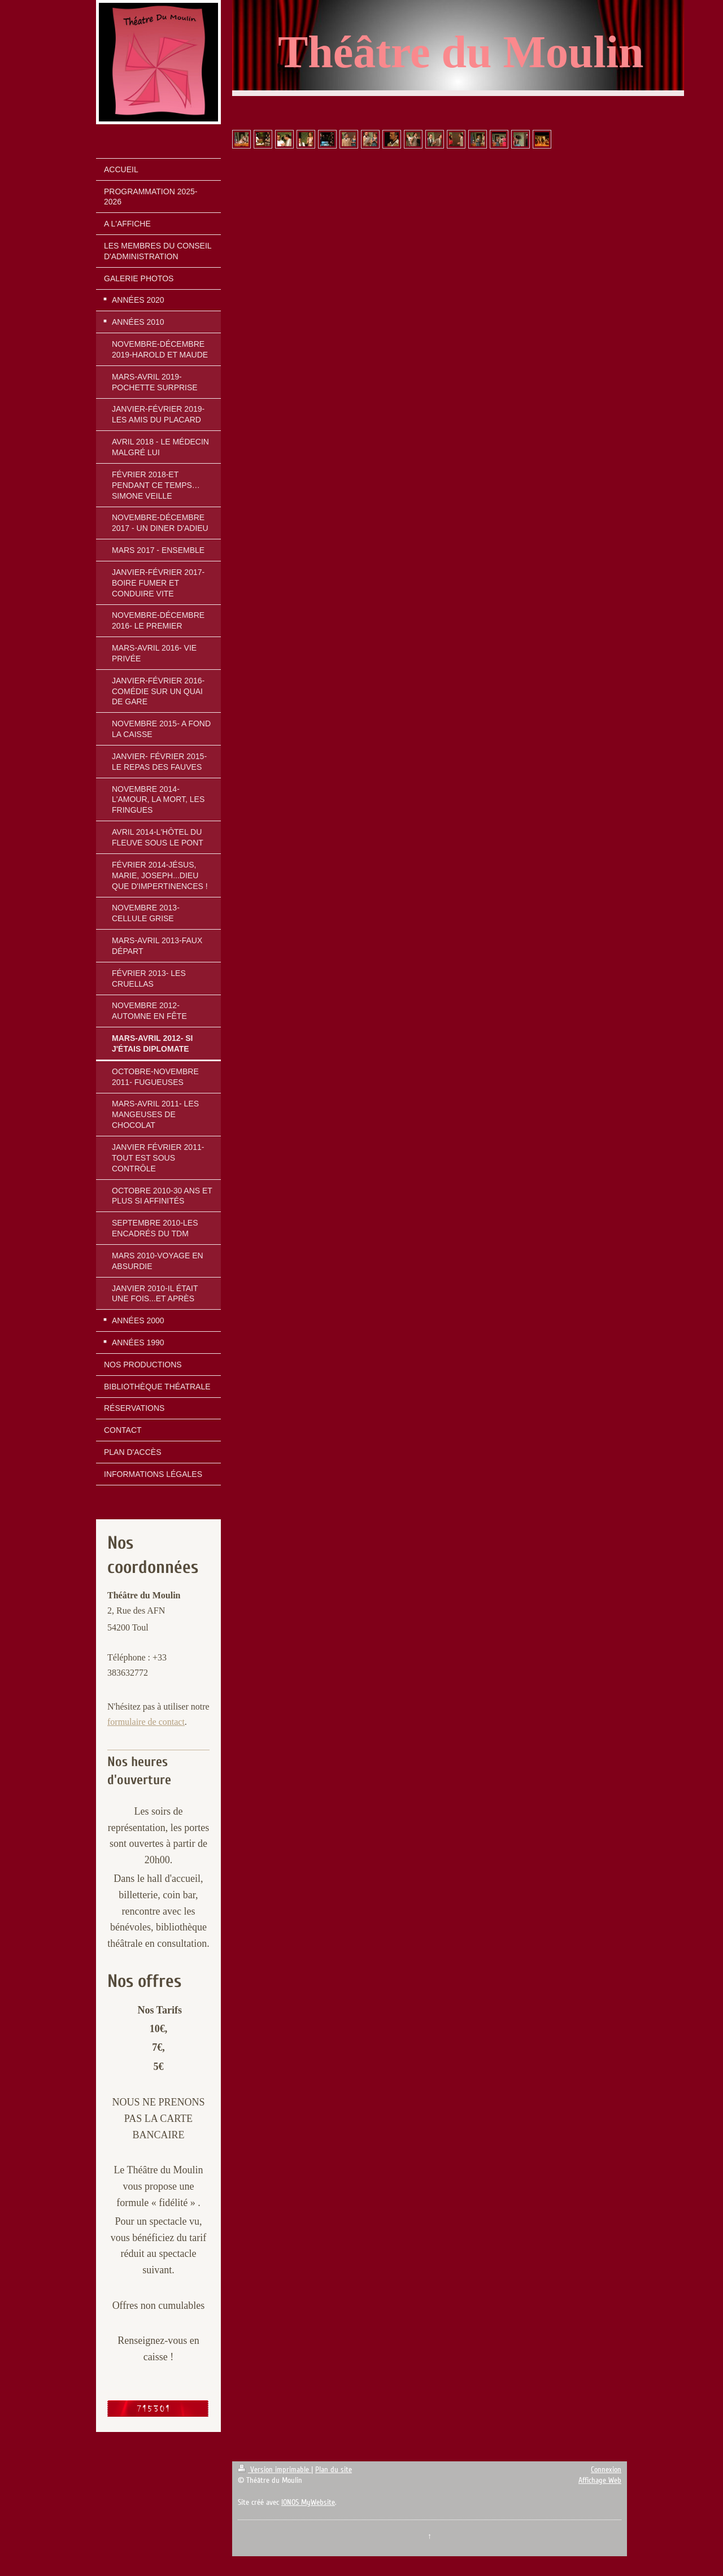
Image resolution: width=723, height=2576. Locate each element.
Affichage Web (599, 2480)
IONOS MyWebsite (308, 2502)
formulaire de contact (146, 1722)
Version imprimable (274, 2469)
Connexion (606, 2469)
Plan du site (333, 2469)
